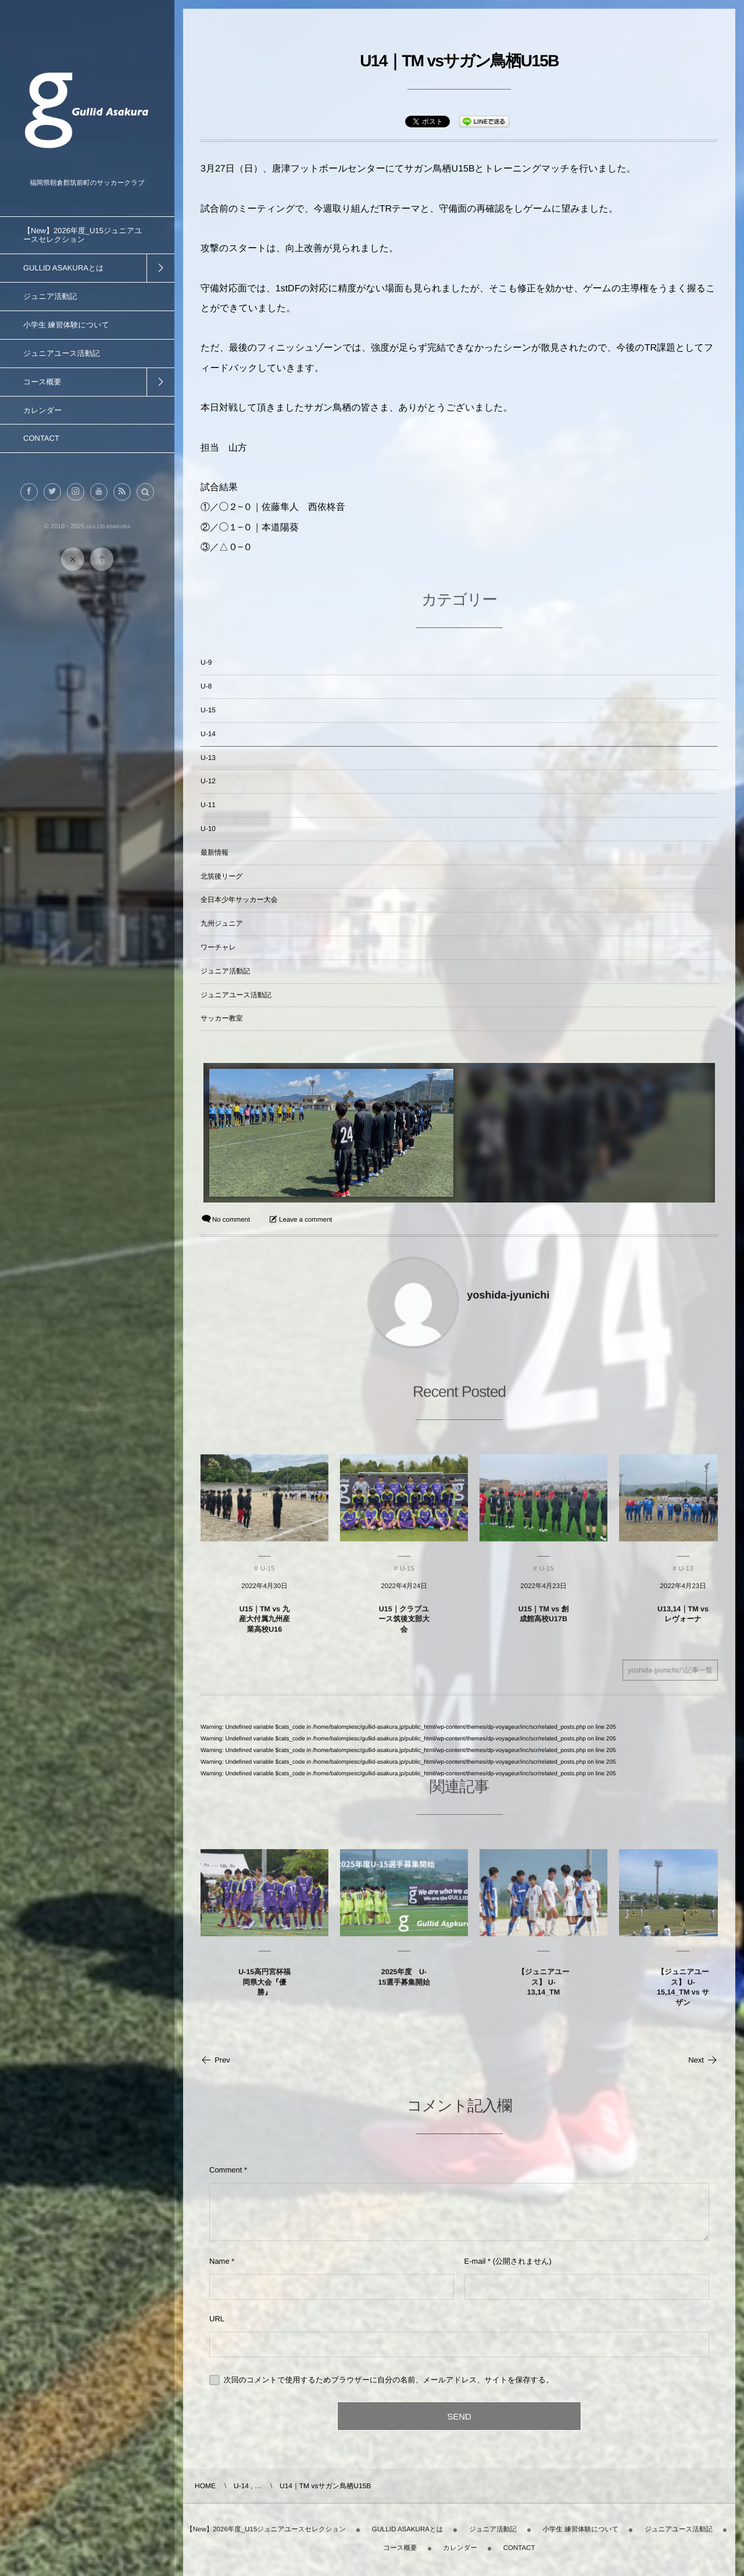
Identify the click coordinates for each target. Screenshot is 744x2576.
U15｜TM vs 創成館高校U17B (543, 1623)
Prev (215, 2060)
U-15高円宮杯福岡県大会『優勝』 (264, 1990)
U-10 (208, 829)
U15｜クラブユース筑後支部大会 (404, 1628)
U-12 (208, 781)
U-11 (208, 805)
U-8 (206, 686)
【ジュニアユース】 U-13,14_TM (544, 1990)
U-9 (206, 662)
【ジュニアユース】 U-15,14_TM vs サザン (683, 1995)
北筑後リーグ (222, 876)
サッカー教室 (222, 1018)
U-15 (208, 710)
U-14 (208, 734)
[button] (145, 500)
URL (216, 2318)
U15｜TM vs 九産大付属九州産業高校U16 (264, 1628)
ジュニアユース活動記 (236, 995)
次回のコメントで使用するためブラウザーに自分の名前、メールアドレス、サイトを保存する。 (389, 2379)
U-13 (208, 758)
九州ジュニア (222, 923)
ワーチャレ (218, 947)
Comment (225, 2169)
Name (219, 2261)
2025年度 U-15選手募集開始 (404, 1985)
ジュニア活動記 (225, 971)
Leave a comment (305, 1219)
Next (703, 2060)
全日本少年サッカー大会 (239, 899)
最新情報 (214, 852)
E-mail (475, 2261)
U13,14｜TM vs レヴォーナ (683, 1623)
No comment (231, 1219)
